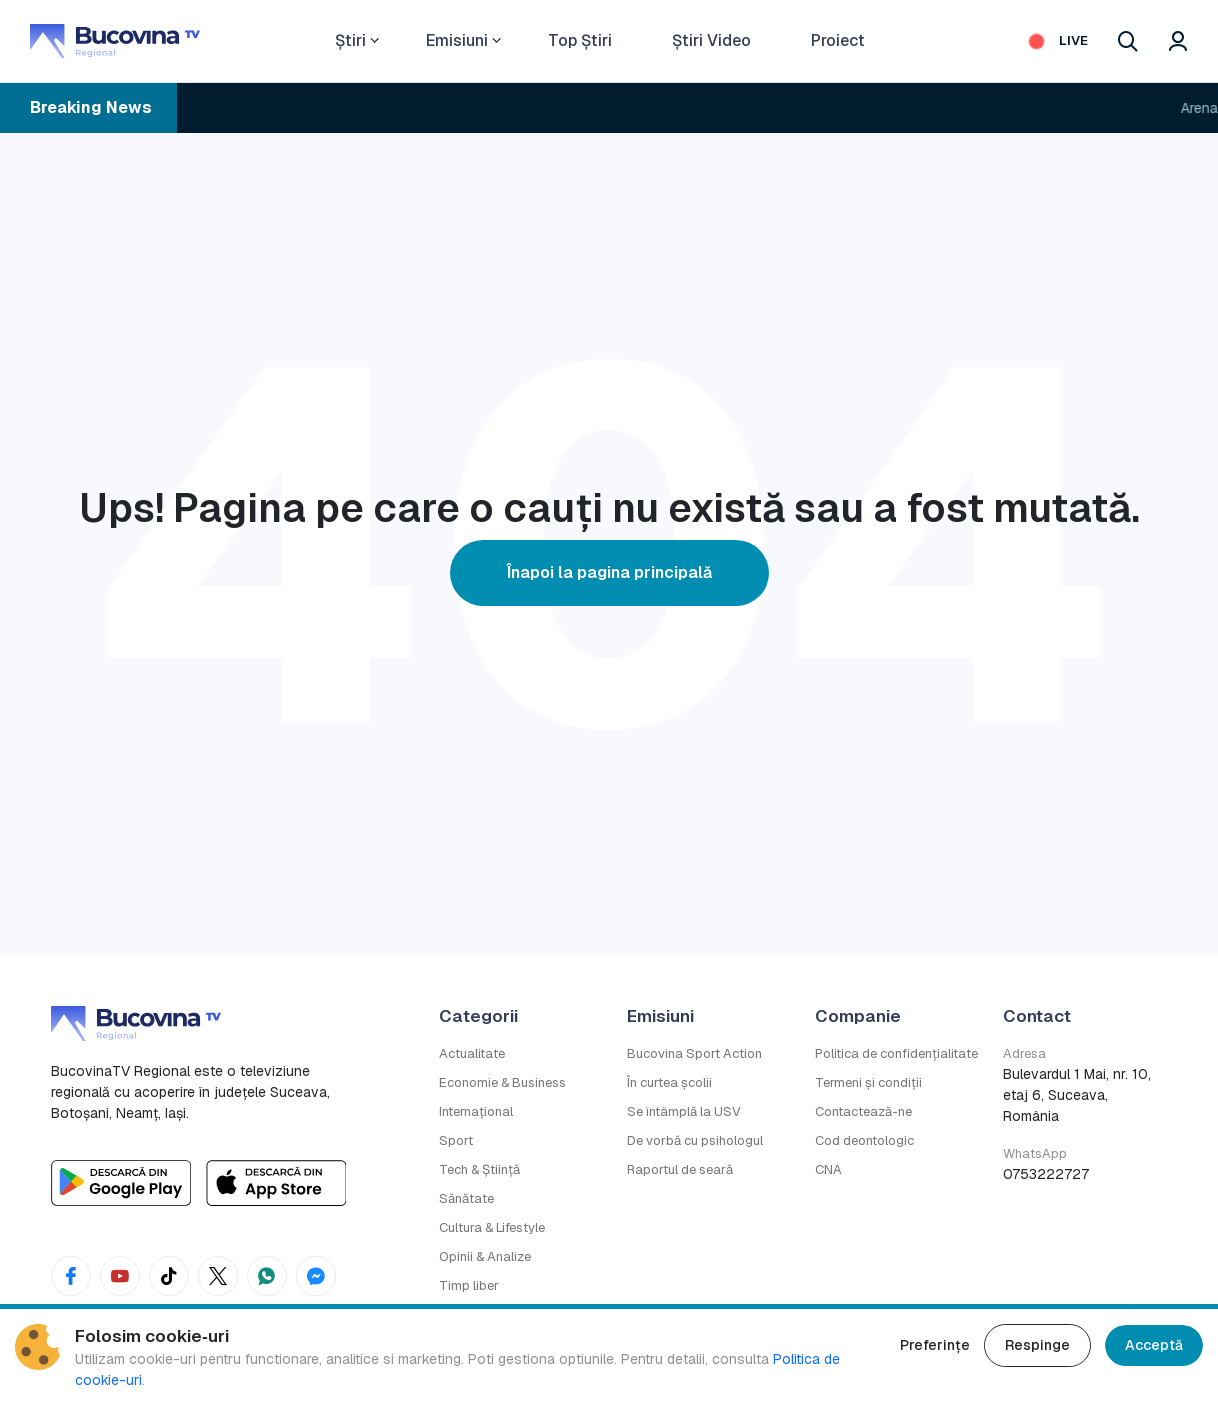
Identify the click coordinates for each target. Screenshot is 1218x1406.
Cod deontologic (864, 1140)
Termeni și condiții (868, 1082)
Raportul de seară (680, 1169)
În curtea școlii (669, 1082)
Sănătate (466, 1198)
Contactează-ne (863, 1111)
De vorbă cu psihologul (695, 1140)
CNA (828, 1169)
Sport (456, 1140)
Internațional (476, 1111)
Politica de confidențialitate (896, 1053)
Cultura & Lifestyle (492, 1227)
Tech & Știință (479, 1169)
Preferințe (935, 1345)
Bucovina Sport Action (694, 1053)
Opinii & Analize (485, 1256)
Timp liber (469, 1285)
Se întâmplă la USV (684, 1111)
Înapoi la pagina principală (609, 572)
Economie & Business (502, 1082)
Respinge (1037, 1345)
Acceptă (1154, 1345)
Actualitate (472, 1053)
